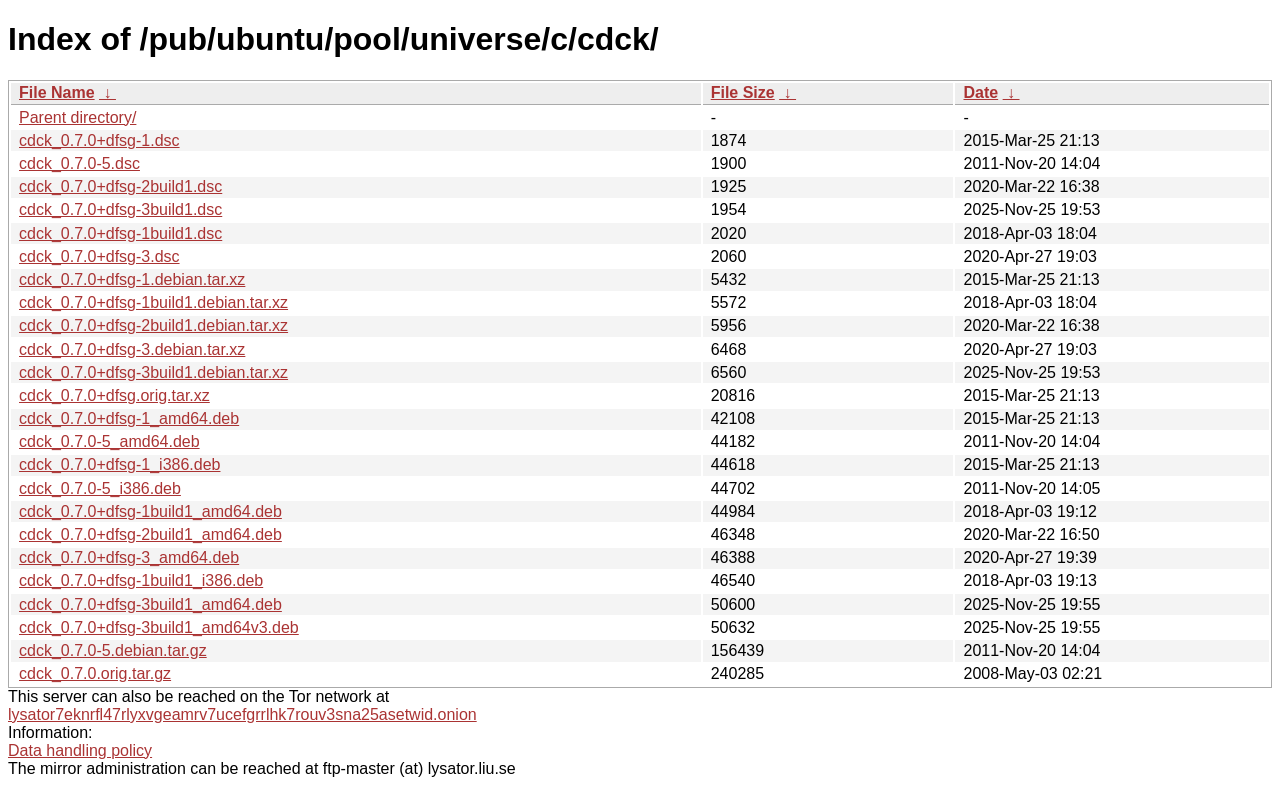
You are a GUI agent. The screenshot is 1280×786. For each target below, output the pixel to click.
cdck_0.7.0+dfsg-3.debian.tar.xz (132, 349)
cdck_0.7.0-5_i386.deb (100, 488)
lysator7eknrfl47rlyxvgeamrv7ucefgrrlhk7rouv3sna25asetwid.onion (242, 714)
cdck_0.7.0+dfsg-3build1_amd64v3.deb (159, 627)
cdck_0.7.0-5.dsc (79, 163)
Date (980, 92)
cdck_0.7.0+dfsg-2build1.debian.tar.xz (153, 325)
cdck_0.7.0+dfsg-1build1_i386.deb (141, 580)
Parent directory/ (77, 117)
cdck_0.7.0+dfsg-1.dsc (99, 140)
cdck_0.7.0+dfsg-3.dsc (99, 256)
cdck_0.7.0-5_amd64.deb (109, 441)
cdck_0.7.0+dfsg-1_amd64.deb (129, 418)
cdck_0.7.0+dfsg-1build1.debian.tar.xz (153, 302)
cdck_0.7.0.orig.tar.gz (95, 673)
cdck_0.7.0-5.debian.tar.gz (113, 650)
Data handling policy (80, 750)
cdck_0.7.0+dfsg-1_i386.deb (119, 464)
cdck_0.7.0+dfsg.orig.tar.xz (114, 395)
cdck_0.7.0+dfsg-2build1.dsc (120, 186)
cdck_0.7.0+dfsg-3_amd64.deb (129, 557)
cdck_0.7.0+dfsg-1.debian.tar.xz (132, 279)
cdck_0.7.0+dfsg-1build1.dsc (120, 233)
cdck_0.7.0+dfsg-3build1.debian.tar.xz (153, 372)
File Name (57, 92)
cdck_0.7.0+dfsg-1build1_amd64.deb (150, 511)
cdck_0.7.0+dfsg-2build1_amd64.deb (150, 534)
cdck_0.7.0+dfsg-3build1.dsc (120, 209)
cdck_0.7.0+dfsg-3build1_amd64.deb (150, 604)
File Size (743, 92)
